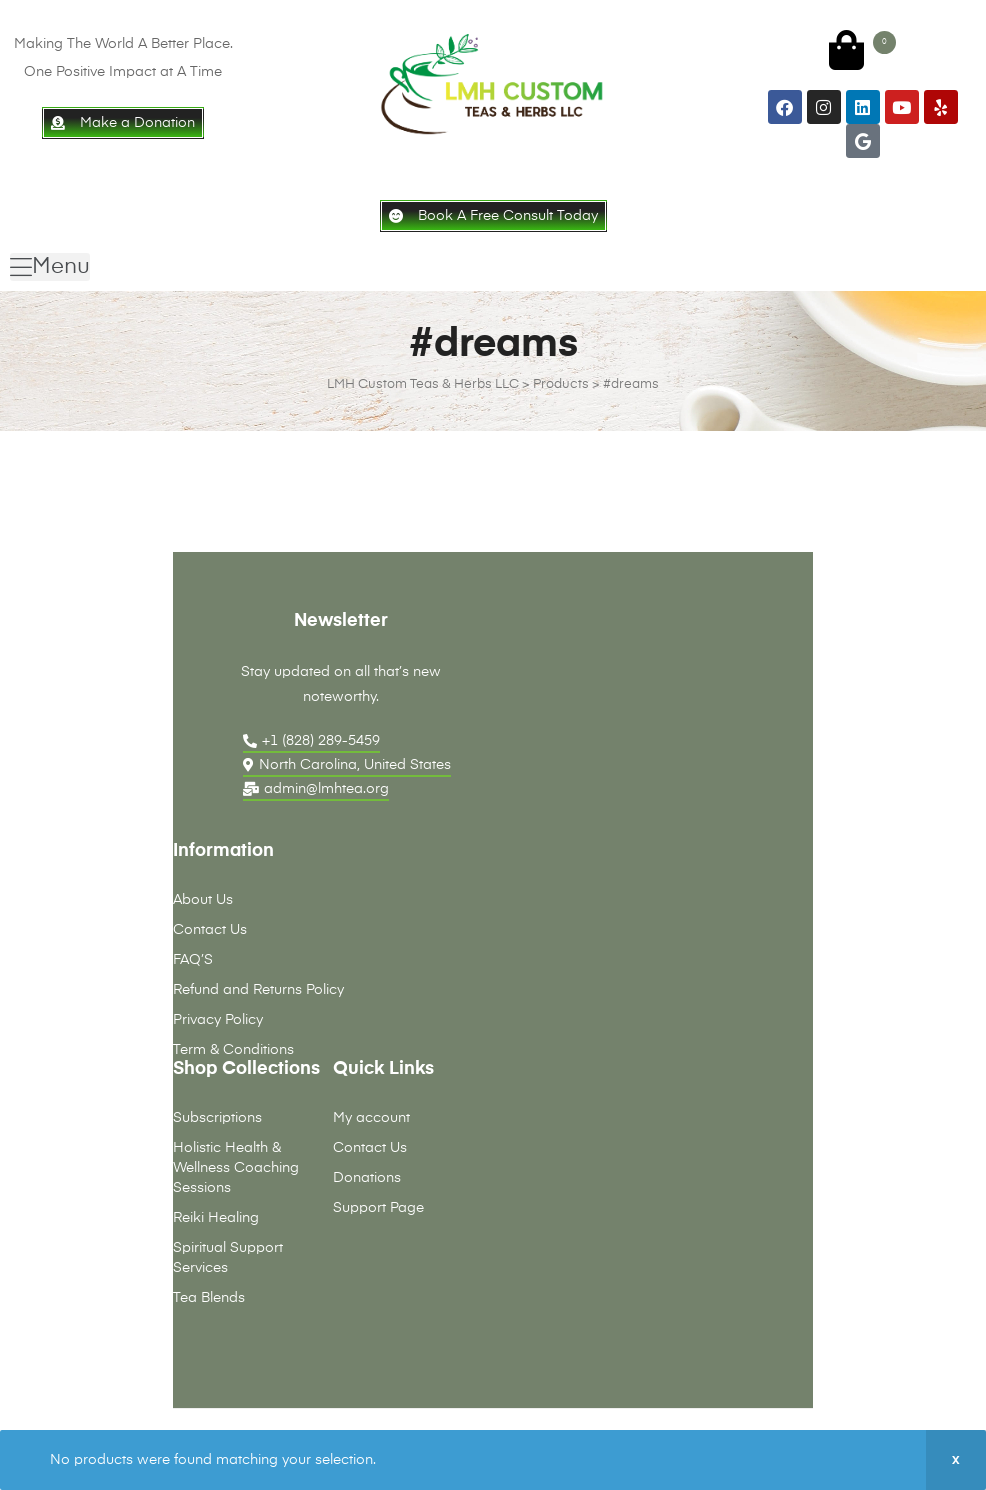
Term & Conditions (233, 1050)
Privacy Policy (218, 1020)
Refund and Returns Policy (258, 990)
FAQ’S (193, 960)
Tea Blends (209, 1298)
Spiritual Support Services (228, 1258)
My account (371, 1118)
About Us (203, 900)
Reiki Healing (216, 1218)
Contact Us (210, 930)
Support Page (378, 1208)
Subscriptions (217, 1118)
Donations (367, 1178)
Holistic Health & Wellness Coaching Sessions (236, 1168)
